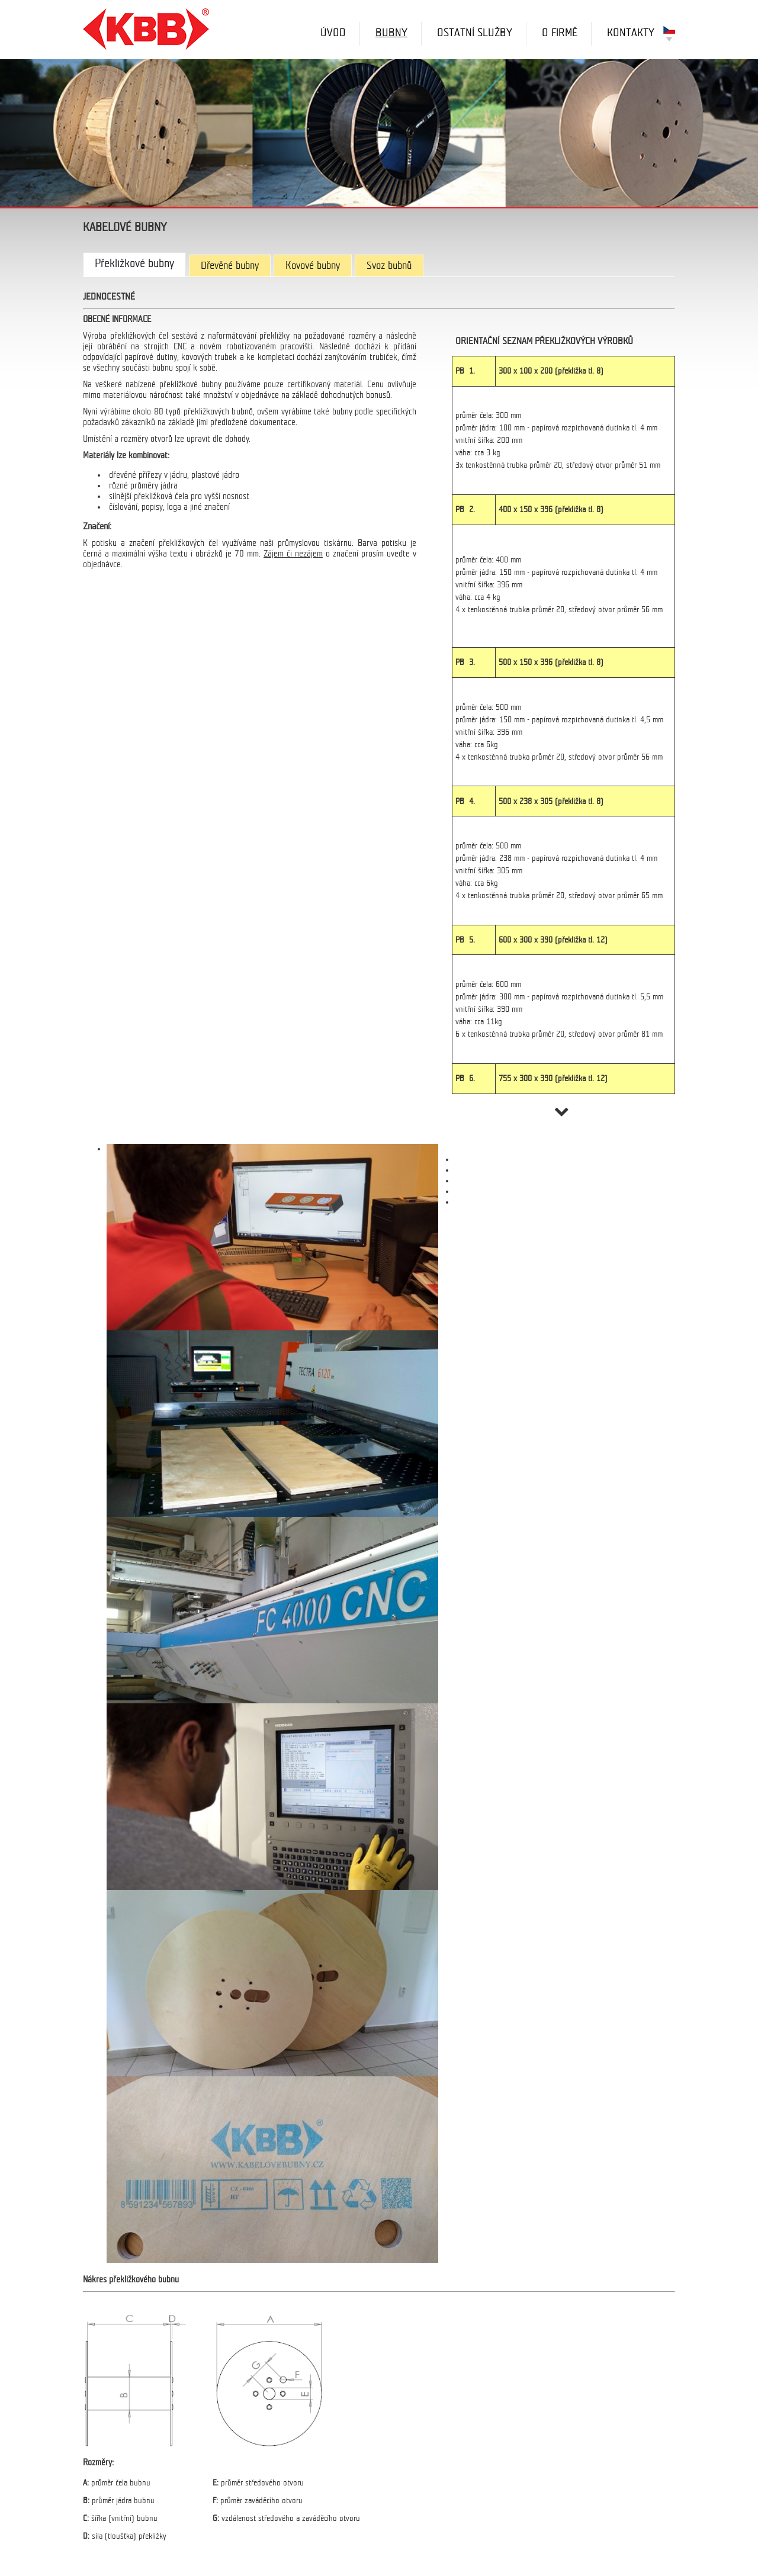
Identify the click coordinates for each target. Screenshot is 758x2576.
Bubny (391, 33)
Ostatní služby (474, 33)
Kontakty (630, 33)
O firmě (559, 33)
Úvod (333, 33)
